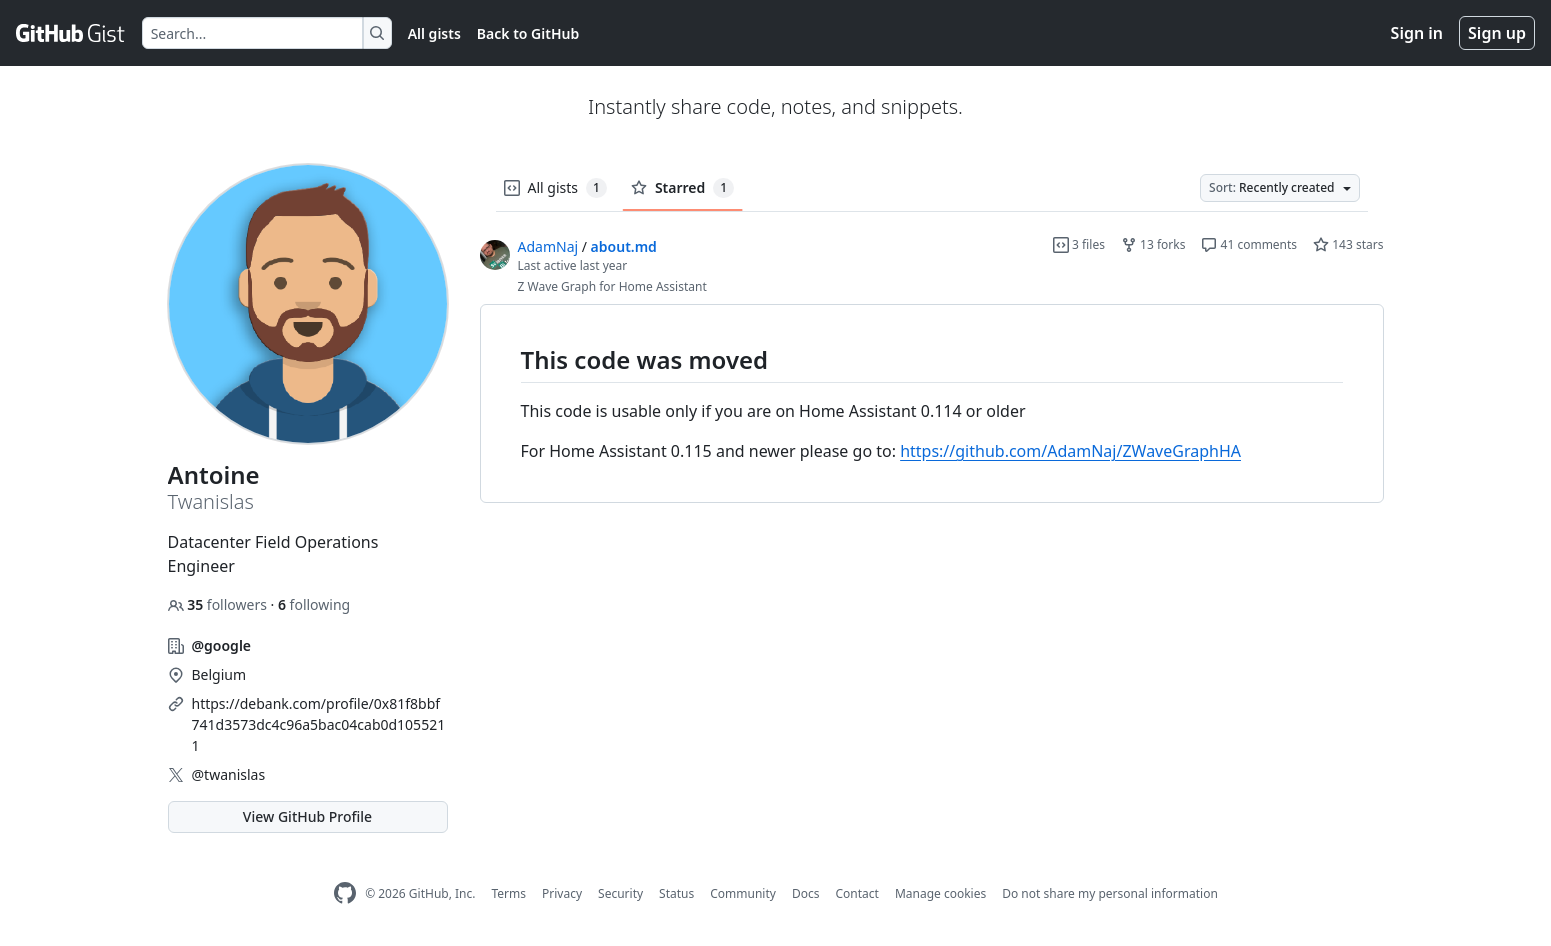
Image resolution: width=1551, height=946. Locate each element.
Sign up (1497, 33)
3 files (1079, 244)
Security (620, 893)
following (314, 604)
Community (743, 893)
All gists (434, 33)
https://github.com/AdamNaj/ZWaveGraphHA (1070, 451)
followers (219, 604)
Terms (508, 893)
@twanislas (229, 774)
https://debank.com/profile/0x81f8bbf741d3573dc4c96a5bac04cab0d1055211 (319, 724)
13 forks (1153, 244)
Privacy (562, 893)
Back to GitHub (528, 33)
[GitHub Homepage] (345, 893)
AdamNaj (548, 246)
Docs (806, 893)
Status (676, 893)
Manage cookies (940, 893)
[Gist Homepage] (71, 33)
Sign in (1417, 33)
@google (222, 645)
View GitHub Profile (307, 816)
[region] (932, 404)
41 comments (1249, 244)
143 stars (1348, 244)
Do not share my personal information (1110, 893)
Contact (856, 893)
